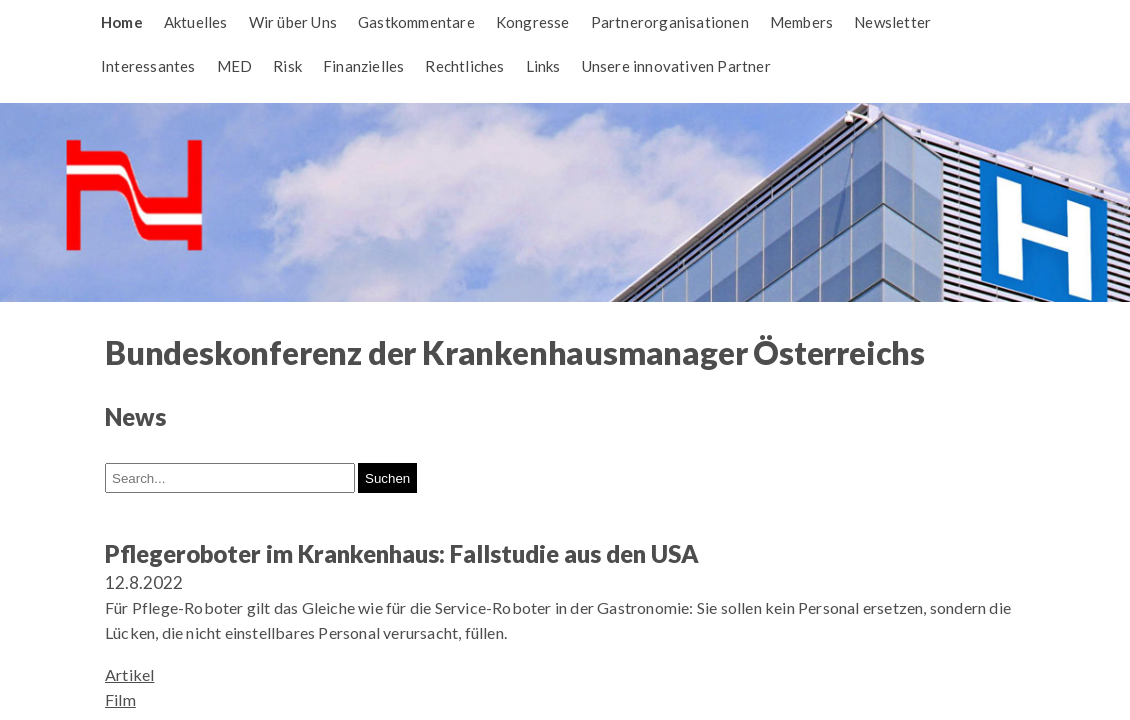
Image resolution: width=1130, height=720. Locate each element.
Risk (287, 66)
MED (235, 66)
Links (543, 66)
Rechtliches (464, 66)
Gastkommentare (416, 22)
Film (120, 699)
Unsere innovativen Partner (676, 66)
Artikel (129, 674)
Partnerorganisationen (670, 22)
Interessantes (148, 66)
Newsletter (892, 22)
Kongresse (533, 22)
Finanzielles (363, 66)
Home (122, 22)
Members (801, 22)
